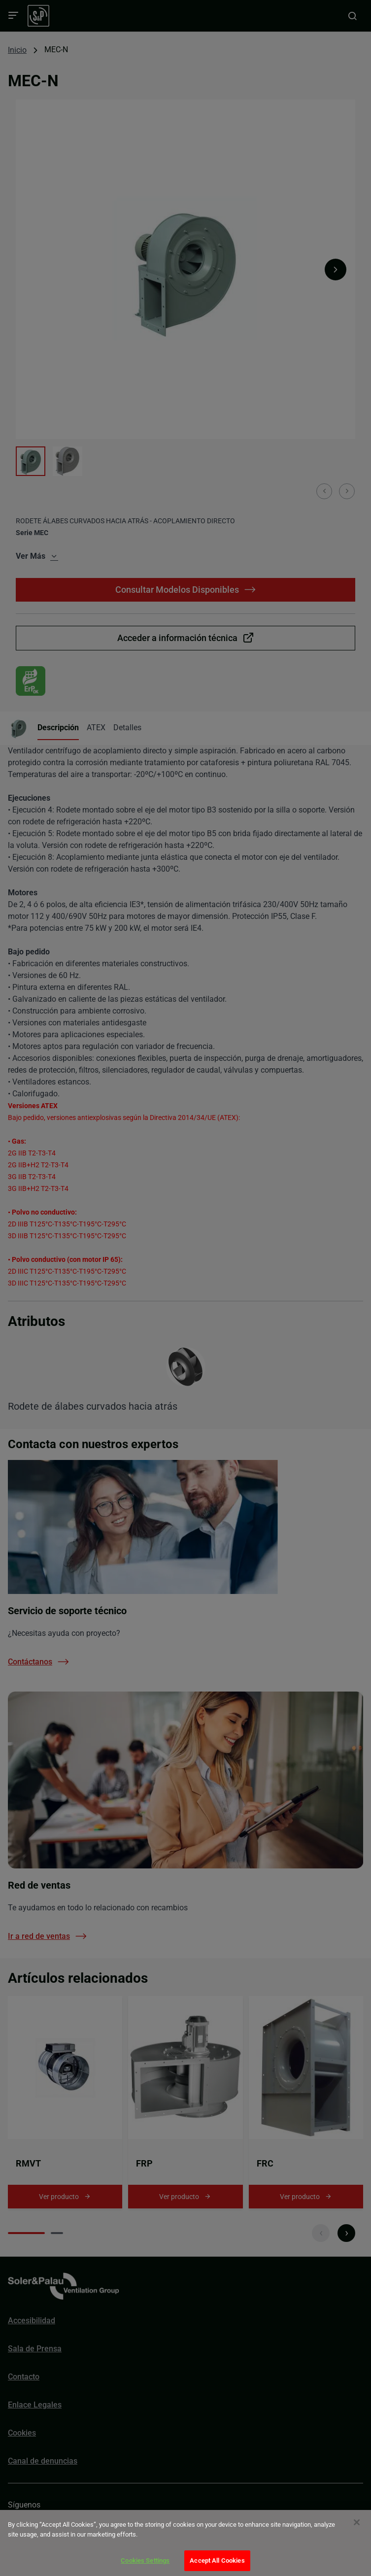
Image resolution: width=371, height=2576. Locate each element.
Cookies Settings (145, 2560)
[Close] (357, 2522)
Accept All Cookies (217, 2560)
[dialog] (185, 2543)
